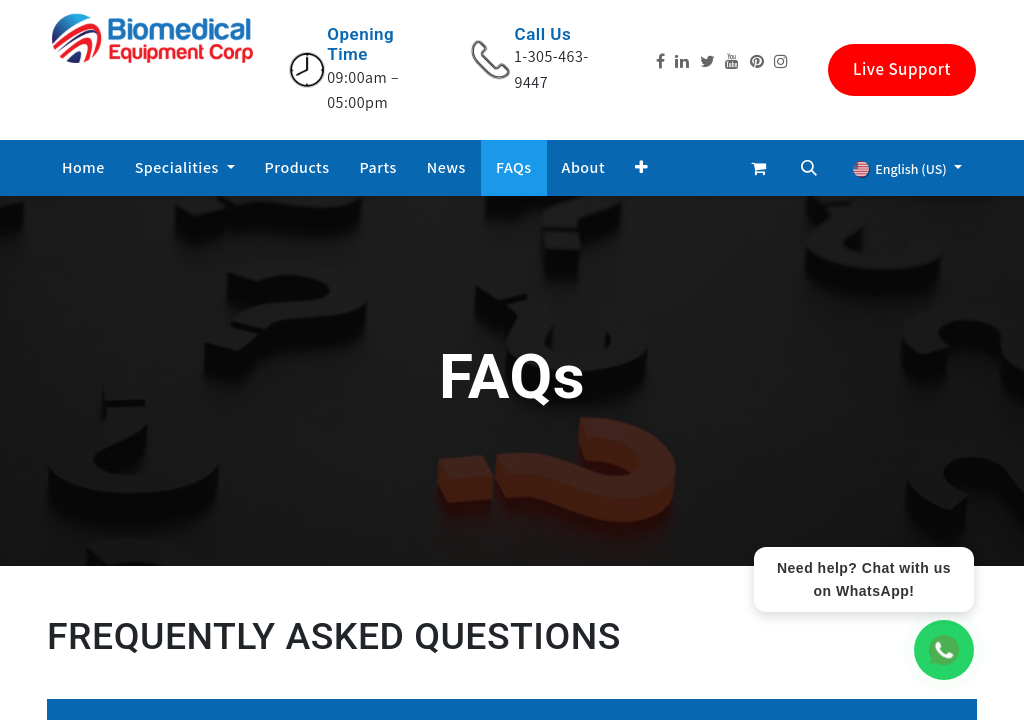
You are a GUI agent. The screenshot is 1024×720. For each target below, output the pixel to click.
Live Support (902, 69)
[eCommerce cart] (759, 168)
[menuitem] (83, 168)
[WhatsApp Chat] (944, 650)
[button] (642, 168)
